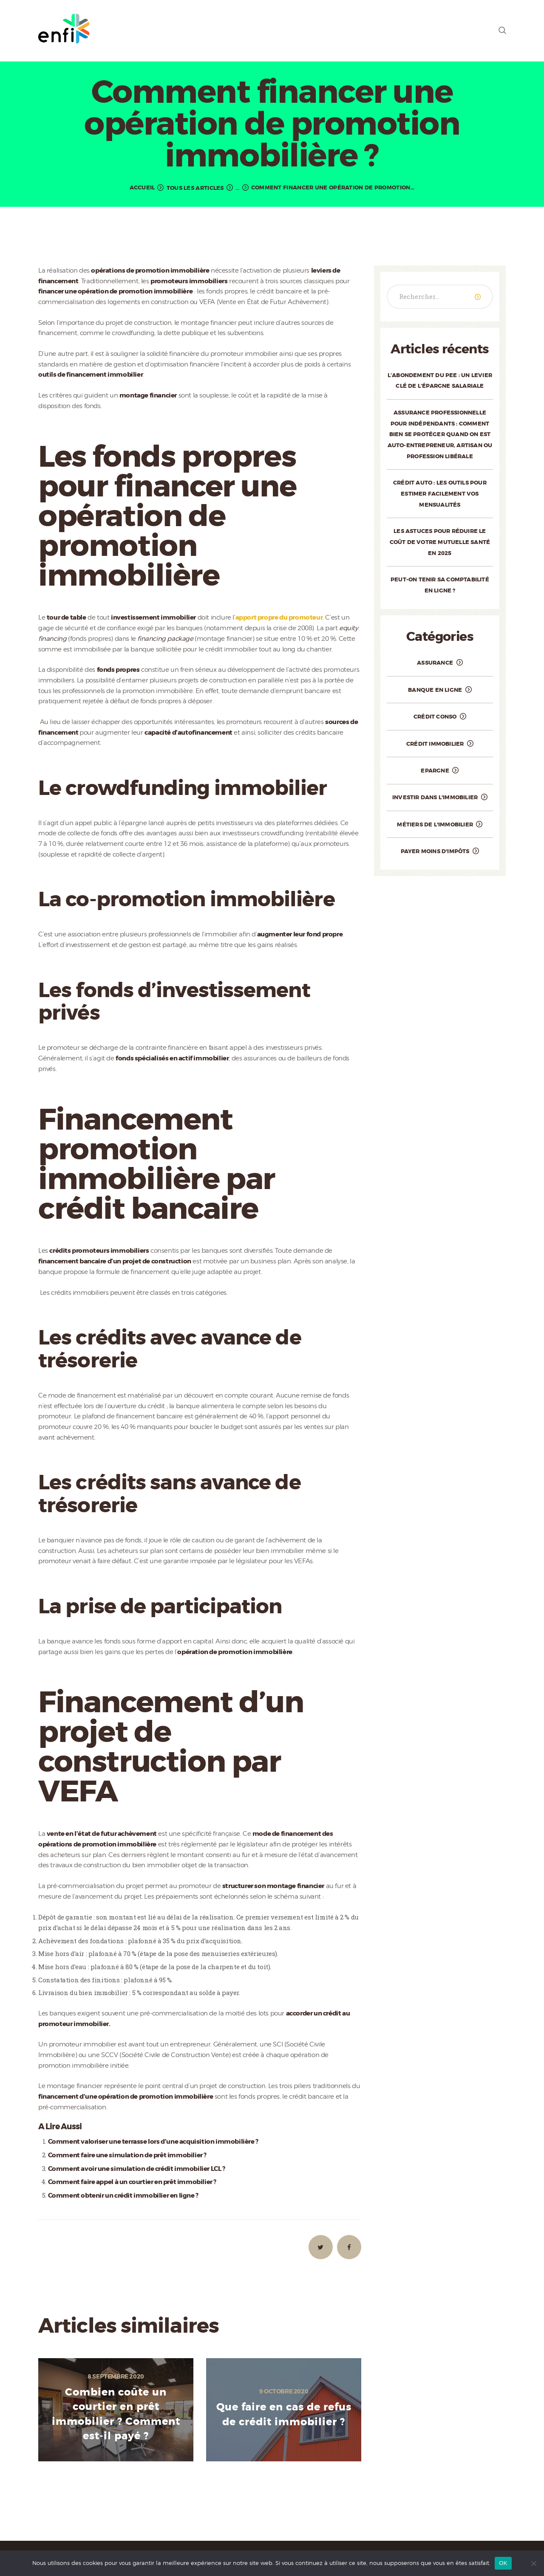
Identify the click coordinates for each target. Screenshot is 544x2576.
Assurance (435, 662)
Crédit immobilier (435, 743)
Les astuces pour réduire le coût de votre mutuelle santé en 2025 (440, 541)
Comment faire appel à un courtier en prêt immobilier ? (132, 2182)
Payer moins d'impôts (435, 851)
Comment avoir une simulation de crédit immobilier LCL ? (136, 2169)
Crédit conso (435, 716)
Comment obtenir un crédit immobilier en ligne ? (123, 2195)
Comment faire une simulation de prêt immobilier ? (127, 2155)
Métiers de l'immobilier (435, 824)
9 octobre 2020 (283, 2391)
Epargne (435, 770)
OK (503, 2563)
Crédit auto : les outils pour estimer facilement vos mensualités (440, 493)
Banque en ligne (435, 689)
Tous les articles (195, 188)
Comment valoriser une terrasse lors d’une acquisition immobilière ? (153, 2141)
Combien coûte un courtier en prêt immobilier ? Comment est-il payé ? (116, 2414)
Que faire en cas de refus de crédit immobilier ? (283, 2415)
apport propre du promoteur (279, 617)
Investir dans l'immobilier (435, 797)
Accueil (142, 187)
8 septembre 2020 (116, 2376)
